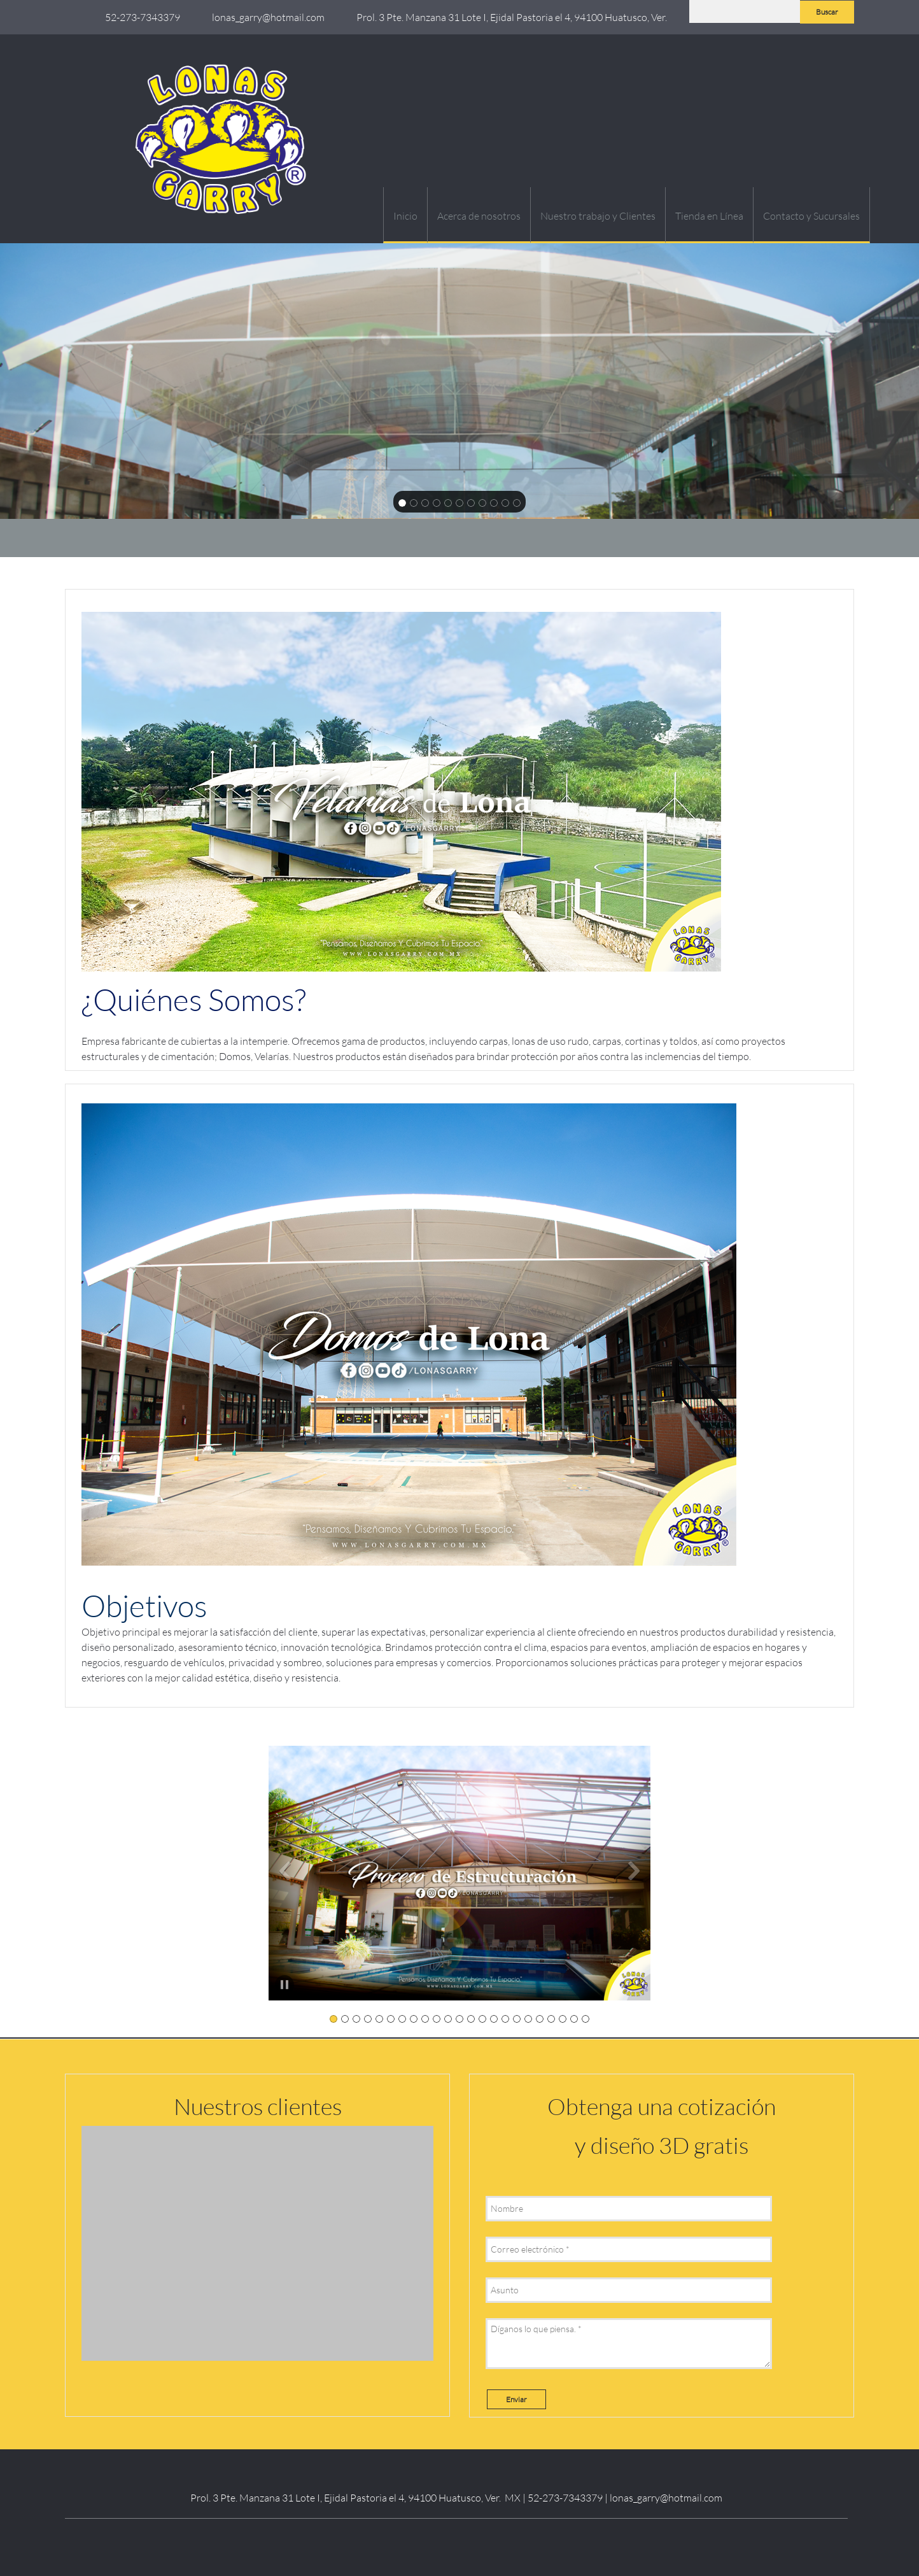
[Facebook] (418, 2541)
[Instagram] (469, 2541)
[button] (459, 1873)
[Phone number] (139, 17)
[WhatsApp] (494, 2541)
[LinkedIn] (443, 2541)
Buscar (827, 12)
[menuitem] (405, 215)
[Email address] (265, 17)
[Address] (508, 17)
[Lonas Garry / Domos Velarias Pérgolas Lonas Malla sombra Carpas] (224, 139)
